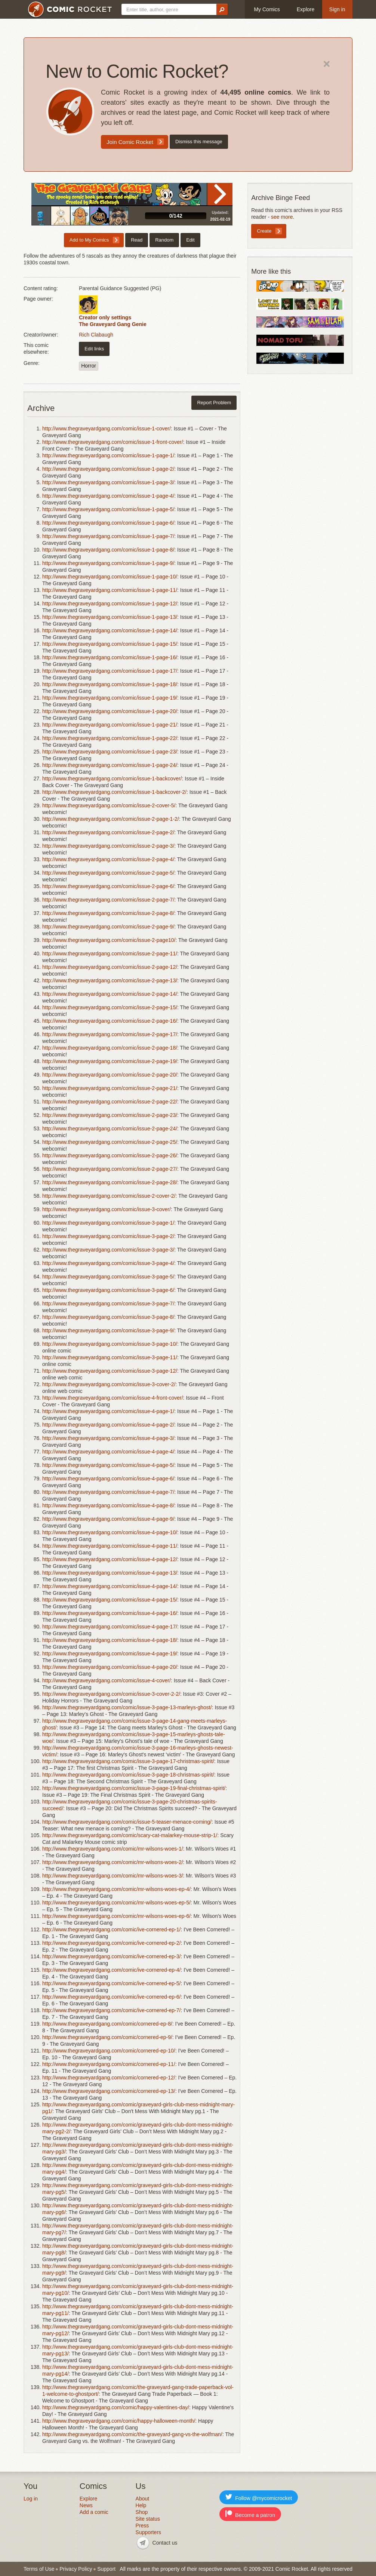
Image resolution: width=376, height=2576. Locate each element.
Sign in (337, 9)
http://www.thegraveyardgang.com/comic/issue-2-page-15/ (109, 1007)
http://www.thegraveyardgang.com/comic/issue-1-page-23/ (109, 752)
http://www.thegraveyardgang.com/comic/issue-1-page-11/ (109, 590)
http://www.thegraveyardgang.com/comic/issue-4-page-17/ (109, 1627)
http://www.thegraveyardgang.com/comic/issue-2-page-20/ (109, 1075)
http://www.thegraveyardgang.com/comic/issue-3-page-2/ (108, 1236)
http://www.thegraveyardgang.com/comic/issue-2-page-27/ (109, 1169)
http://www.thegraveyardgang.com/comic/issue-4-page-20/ (109, 1667)
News (86, 2505)
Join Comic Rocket (130, 142)
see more (282, 217)
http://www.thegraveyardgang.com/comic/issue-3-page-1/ (108, 1223)
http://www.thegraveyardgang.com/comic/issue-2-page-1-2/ (110, 819)
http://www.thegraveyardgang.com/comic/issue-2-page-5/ (108, 873)
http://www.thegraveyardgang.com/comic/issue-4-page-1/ (108, 1411)
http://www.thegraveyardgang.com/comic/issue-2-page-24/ (109, 1129)
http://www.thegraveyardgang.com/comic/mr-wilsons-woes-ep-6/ (116, 1916)
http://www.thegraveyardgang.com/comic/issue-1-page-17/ (109, 671)
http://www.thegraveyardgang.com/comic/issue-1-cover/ (106, 429)
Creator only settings (105, 317)
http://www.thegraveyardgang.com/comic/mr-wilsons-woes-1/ (112, 1849)
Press (142, 2526)
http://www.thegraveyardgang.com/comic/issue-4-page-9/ (108, 1519)
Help (141, 2505)
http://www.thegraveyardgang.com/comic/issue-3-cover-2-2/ (111, 1694)
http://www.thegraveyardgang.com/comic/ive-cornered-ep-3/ (111, 1956)
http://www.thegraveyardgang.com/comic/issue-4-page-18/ (109, 1640)
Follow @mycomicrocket (258, 2497)
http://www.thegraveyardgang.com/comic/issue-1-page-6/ (108, 523)
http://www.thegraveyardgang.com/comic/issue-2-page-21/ (109, 1088)
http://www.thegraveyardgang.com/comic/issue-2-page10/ (108, 940)
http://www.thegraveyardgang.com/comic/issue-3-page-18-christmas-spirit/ (128, 1775)
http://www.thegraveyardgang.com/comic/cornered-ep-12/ (108, 2078)
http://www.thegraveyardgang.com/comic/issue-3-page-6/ (108, 1290)
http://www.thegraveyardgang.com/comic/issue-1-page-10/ (109, 577)
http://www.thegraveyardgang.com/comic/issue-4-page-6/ (108, 1479)
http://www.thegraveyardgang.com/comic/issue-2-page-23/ (109, 1115)
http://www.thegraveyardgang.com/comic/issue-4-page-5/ (108, 1465)
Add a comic (94, 2512)
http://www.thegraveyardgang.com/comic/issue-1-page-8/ (108, 550)
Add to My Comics (89, 240)
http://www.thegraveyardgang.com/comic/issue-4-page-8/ (108, 1505)
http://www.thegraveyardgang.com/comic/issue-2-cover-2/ (108, 1196)
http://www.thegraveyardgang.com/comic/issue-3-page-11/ (109, 1357)
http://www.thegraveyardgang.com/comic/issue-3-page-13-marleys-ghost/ (127, 1707)
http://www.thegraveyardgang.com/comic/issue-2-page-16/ (109, 1021)
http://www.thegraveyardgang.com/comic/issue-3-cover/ (106, 1209)
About (143, 2499)
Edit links (94, 348)
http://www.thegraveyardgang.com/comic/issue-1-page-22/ (109, 738)
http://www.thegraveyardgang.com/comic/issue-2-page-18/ (109, 1048)
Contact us (165, 2543)
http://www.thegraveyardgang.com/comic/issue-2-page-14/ (109, 994)
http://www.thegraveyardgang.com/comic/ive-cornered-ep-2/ (111, 1943)
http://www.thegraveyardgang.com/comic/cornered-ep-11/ (108, 2064)
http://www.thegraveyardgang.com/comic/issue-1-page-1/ (108, 455)
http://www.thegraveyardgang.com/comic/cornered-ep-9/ (107, 2037)
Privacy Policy (75, 2569)
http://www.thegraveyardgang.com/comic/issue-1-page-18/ (109, 684)
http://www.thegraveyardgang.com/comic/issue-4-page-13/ (109, 1573)
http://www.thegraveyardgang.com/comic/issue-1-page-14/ (109, 630)
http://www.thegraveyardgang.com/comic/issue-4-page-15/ (109, 1600)
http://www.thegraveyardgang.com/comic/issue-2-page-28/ (109, 1182)
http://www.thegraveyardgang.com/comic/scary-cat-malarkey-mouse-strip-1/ (129, 1835)
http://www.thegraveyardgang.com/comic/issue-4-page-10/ (109, 1532)
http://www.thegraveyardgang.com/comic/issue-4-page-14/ (109, 1586)
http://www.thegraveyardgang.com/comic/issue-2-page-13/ (109, 980)
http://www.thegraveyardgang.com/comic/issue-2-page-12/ (109, 967)
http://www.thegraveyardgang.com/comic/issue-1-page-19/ (109, 698)
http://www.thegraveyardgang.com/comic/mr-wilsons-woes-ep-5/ (116, 1903)
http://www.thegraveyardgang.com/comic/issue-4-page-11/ (109, 1546)
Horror (88, 366)
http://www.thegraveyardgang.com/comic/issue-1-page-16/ (109, 657)
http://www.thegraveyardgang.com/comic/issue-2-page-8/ (108, 913)
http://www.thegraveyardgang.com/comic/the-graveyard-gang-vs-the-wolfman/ (132, 2434)
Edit (190, 240)
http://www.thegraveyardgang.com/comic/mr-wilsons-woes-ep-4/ (116, 1889)
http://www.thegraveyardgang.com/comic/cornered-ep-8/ (107, 2024)
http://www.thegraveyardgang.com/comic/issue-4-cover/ (106, 1680)
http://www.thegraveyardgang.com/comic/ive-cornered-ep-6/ (111, 1997)
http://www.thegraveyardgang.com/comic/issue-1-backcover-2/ (114, 792)
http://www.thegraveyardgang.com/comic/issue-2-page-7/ (108, 900)
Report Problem (214, 402)
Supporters (148, 2532)
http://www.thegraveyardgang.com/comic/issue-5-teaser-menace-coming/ (127, 1822)
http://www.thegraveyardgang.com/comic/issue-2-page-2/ (108, 832)
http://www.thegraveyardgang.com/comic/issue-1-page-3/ (108, 482)
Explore (305, 9)
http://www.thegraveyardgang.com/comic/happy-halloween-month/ (118, 2421)
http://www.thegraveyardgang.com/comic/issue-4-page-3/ (108, 1438)
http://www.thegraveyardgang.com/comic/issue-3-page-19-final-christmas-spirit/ (133, 1788)
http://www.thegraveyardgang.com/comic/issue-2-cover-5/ (108, 805)
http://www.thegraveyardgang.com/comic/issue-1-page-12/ (109, 604)
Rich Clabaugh (96, 335)
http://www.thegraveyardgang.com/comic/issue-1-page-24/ (109, 765)
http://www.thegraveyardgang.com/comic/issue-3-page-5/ (108, 1277)
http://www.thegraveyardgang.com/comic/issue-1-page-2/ (108, 469)
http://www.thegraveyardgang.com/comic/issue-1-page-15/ (109, 644)
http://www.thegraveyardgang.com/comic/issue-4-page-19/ (109, 1654)
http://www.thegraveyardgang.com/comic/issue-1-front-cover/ (112, 442)
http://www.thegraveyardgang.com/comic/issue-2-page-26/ (109, 1155)
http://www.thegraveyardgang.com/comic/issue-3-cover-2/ (108, 1384)
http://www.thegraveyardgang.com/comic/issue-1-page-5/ (108, 509)
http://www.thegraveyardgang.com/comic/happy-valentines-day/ (115, 2407)
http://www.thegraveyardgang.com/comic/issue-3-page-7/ (108, 1304)
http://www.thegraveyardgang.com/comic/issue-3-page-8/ (108, 1317)
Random (164, 240)
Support (106, 2569)
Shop (142, 2512)
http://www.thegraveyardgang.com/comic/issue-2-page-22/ (109, 1102)
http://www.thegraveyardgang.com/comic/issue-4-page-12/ (109, 1559)
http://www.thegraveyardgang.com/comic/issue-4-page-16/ (109, 1613)
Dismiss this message (198, 141)
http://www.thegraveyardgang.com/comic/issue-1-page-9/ (108, 563)
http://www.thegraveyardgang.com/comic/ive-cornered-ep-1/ (111, 1929)
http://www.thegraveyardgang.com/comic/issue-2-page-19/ (109, 1061)
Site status (148, 2519)
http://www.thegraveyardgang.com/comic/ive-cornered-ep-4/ (111, 1970)
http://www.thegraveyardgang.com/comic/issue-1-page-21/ (109, 725)
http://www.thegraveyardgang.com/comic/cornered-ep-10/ (108, 2051)
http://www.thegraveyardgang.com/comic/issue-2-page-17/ (109, 1034)
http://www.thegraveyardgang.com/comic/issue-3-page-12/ (109, 1371)
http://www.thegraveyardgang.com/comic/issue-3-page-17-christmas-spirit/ (128, 1761)
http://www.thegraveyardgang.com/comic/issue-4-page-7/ (108, 1492)
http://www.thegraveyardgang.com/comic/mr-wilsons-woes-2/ (112, 1862)
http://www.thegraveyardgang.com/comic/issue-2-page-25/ (109, 1142)
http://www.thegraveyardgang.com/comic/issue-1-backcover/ (112, 779)
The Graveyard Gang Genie (113, 324)
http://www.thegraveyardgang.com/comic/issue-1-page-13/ (109, 617)
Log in (31, 2499)
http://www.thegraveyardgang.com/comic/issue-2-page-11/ (109, 954)
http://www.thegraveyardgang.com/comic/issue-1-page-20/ (109, 711)
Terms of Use (39, 2569)
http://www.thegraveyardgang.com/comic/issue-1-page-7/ (108, 536)
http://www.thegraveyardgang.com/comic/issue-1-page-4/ (108, 496)
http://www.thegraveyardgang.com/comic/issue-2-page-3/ (108, 846)
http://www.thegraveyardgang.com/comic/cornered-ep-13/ (108, 2091)
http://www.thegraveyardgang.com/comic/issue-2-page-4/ (108, 859)
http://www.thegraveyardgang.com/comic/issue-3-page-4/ (108, 1263)
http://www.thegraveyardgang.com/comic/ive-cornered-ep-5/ (111, 1983)
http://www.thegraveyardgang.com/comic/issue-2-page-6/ (108, 886)
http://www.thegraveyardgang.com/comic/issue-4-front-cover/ (112, 1398)
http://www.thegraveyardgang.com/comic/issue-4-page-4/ (108, 1452)
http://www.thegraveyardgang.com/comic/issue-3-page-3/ (108, 1250)
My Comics (267, 9)
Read (220, 194)
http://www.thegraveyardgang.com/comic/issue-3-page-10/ (109, 1344)
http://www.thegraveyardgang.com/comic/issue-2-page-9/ (108, 927)
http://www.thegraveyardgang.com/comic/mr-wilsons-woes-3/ (112, 1876)
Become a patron (250, 2514)
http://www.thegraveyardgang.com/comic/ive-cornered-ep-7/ (111, 2010)
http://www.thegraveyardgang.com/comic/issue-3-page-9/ (108, 1330)
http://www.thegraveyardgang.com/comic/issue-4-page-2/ (108, 1425)
